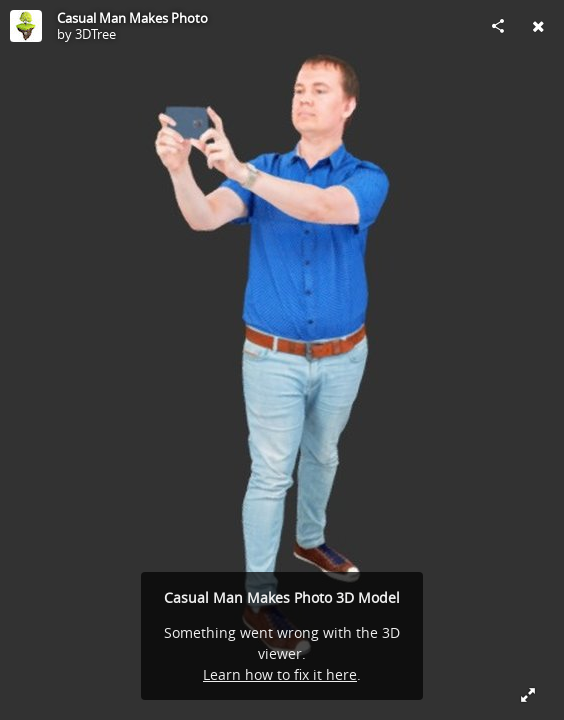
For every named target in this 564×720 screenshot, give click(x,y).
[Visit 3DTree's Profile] (26, 26)
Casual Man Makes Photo (132, 18)
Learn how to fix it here (280, 674)
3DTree (95, 34)
